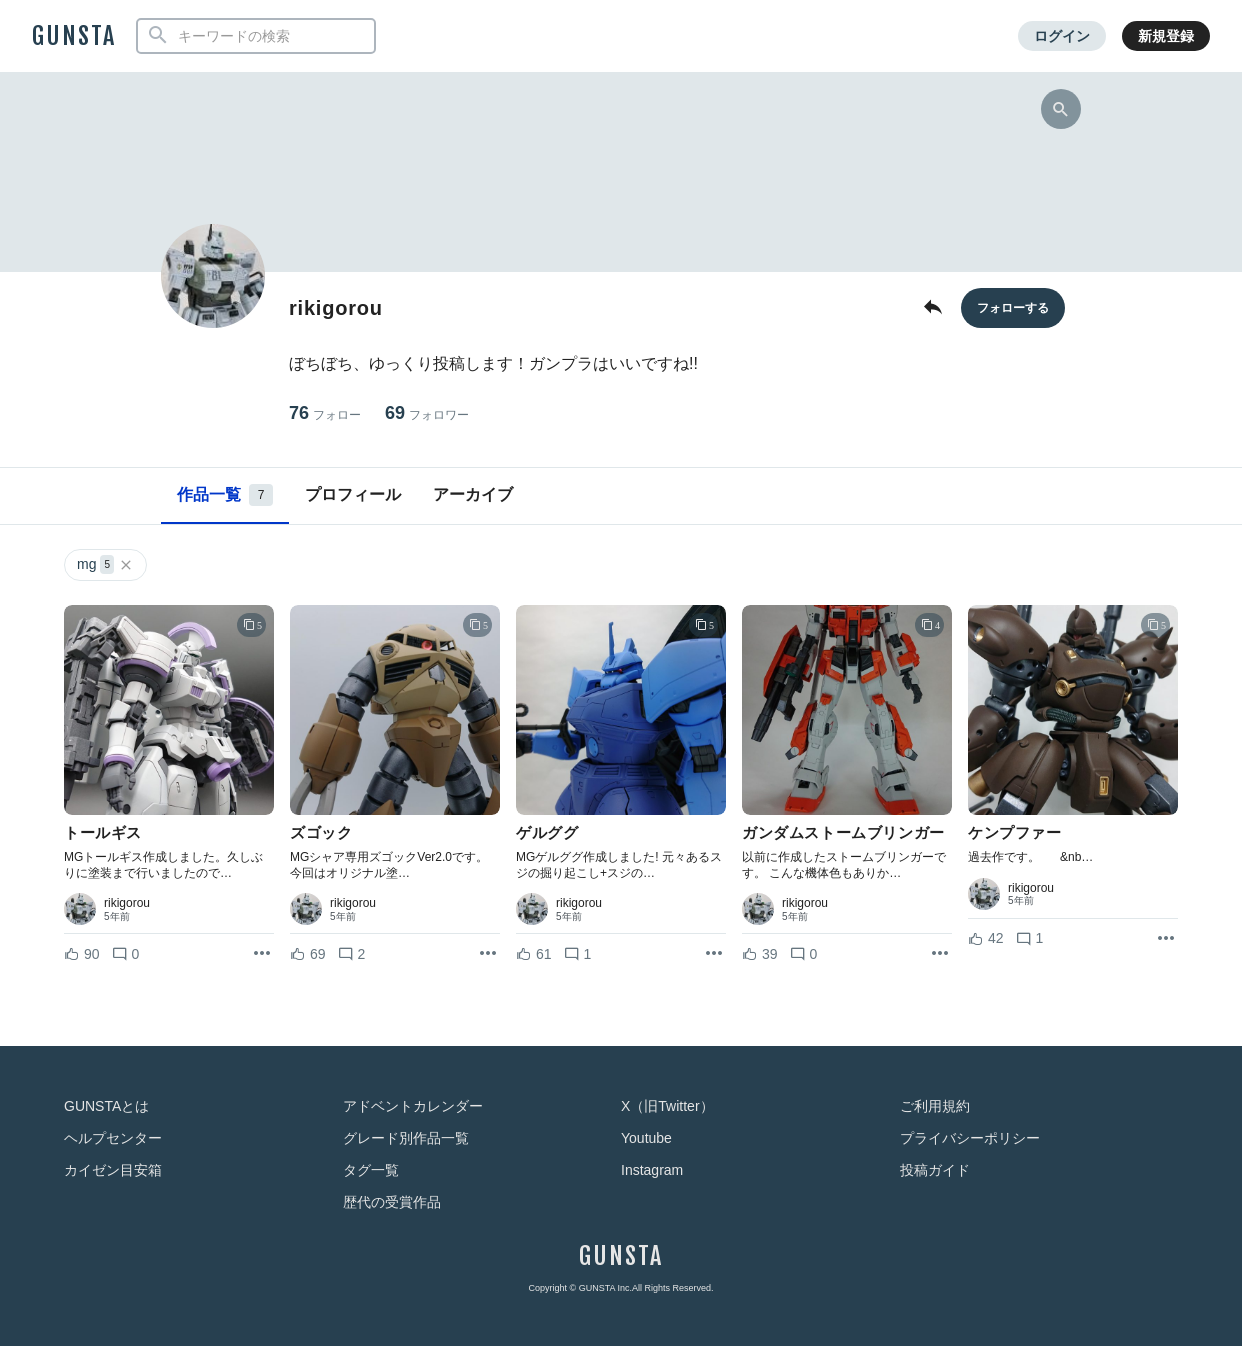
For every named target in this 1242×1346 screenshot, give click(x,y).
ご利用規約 (935, 1106)
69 (427, 413)
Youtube (646, 1138)
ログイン (1062, 36)
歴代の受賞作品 (392, 1202)
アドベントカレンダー (413, 1106)
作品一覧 (225, 495)
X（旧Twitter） (667, 1106)
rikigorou (127, 903)
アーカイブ (473, 494)
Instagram (652, 1170)
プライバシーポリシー (970, 1138)
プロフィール (353, 494)
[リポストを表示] (262, 954)
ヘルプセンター (113, 1138)
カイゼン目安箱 (113, 1170)
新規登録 (1166, 36)
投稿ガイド (935, 1170)
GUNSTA (74, 36)
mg (105, 564)
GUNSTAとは (106, 1106)
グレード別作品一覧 (406, 1138)
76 (325, 413)
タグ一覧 (371, 1170)
